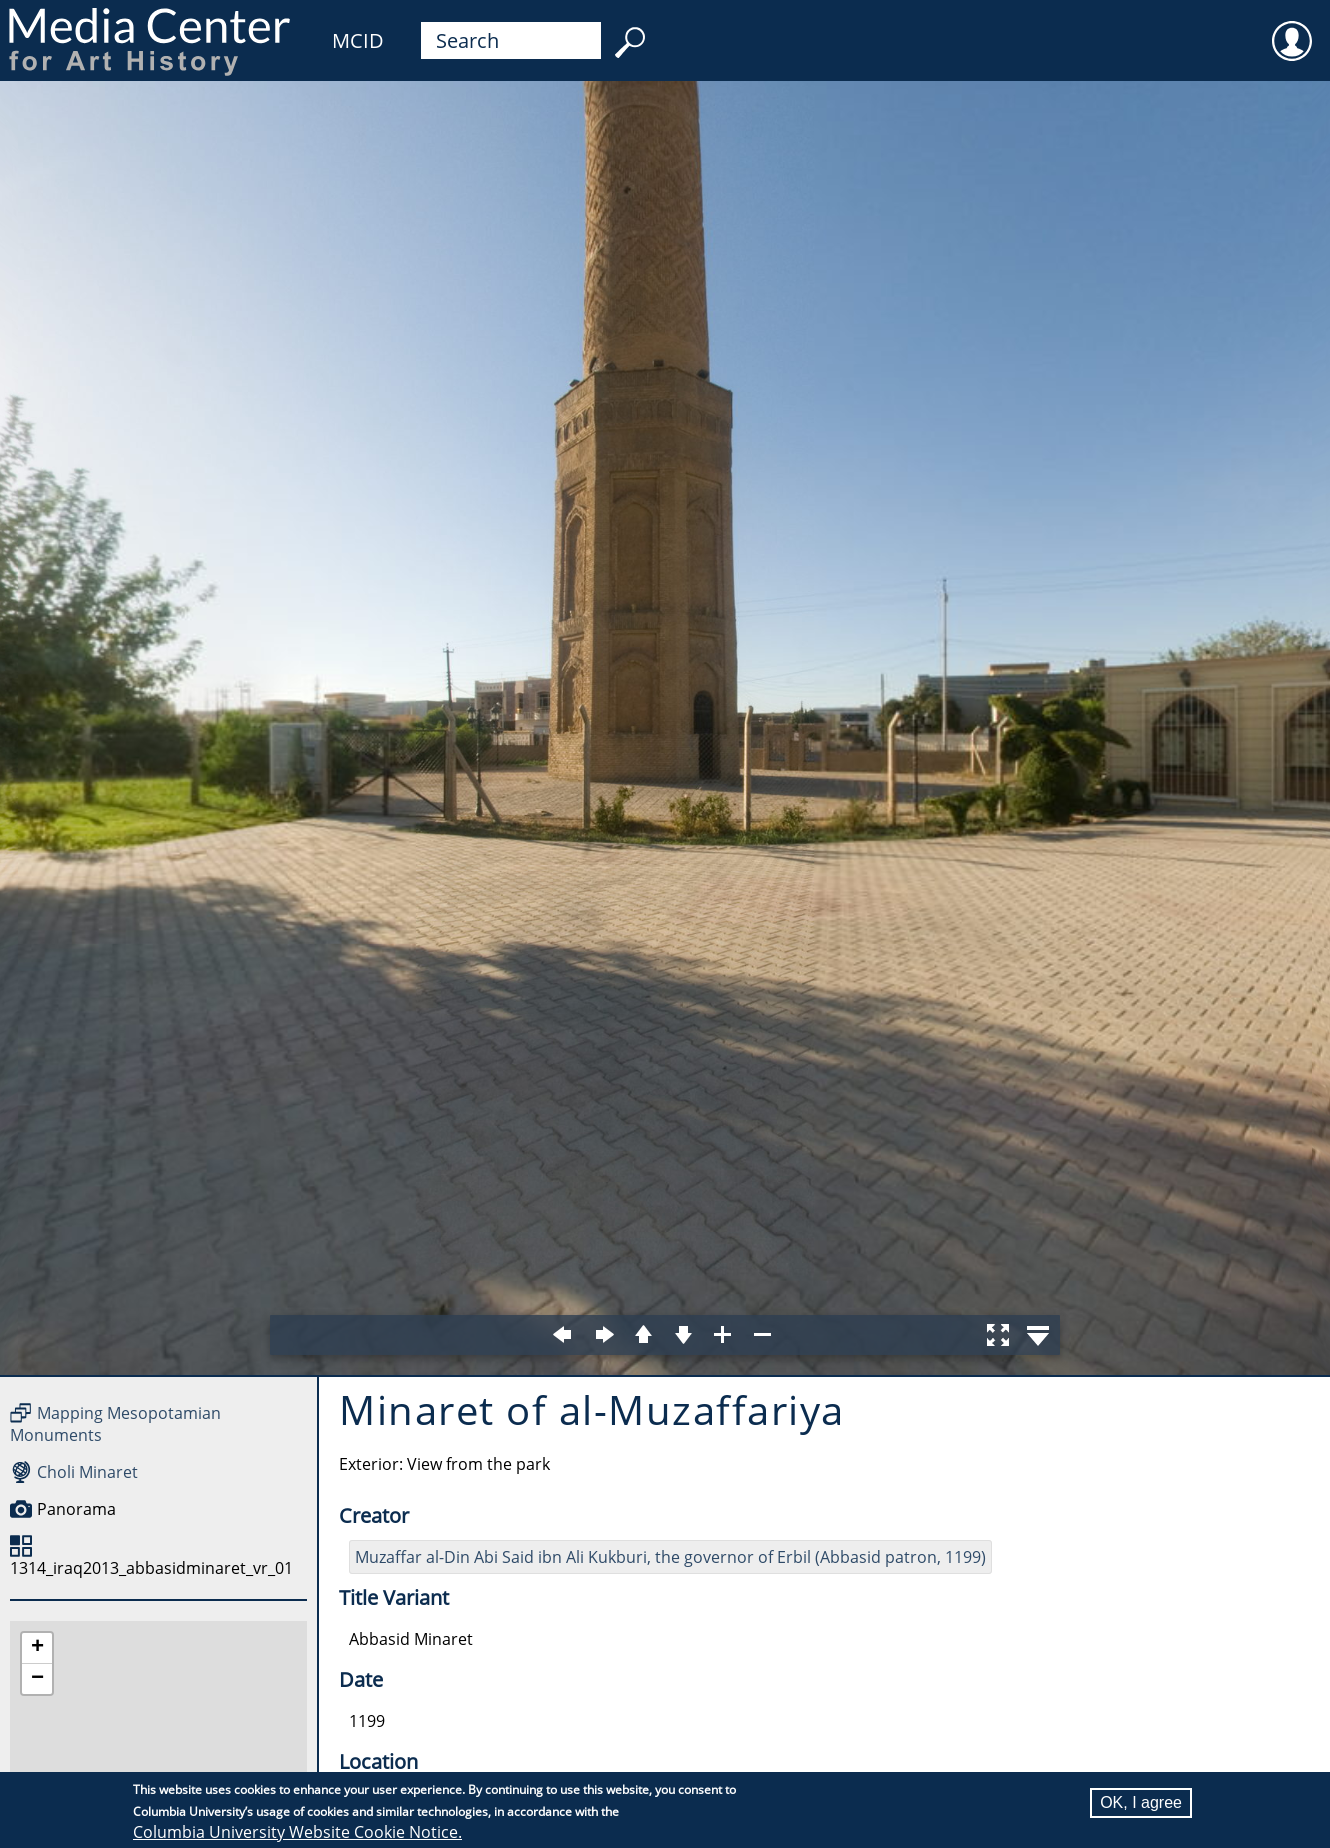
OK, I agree (1141, 1802)
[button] (37, 1648)
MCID (358, 40)
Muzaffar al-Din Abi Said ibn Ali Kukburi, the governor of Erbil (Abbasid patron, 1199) (670, 1557)
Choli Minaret (87, 1472)
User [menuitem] (1292, 28)
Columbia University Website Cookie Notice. (297, 1832)
